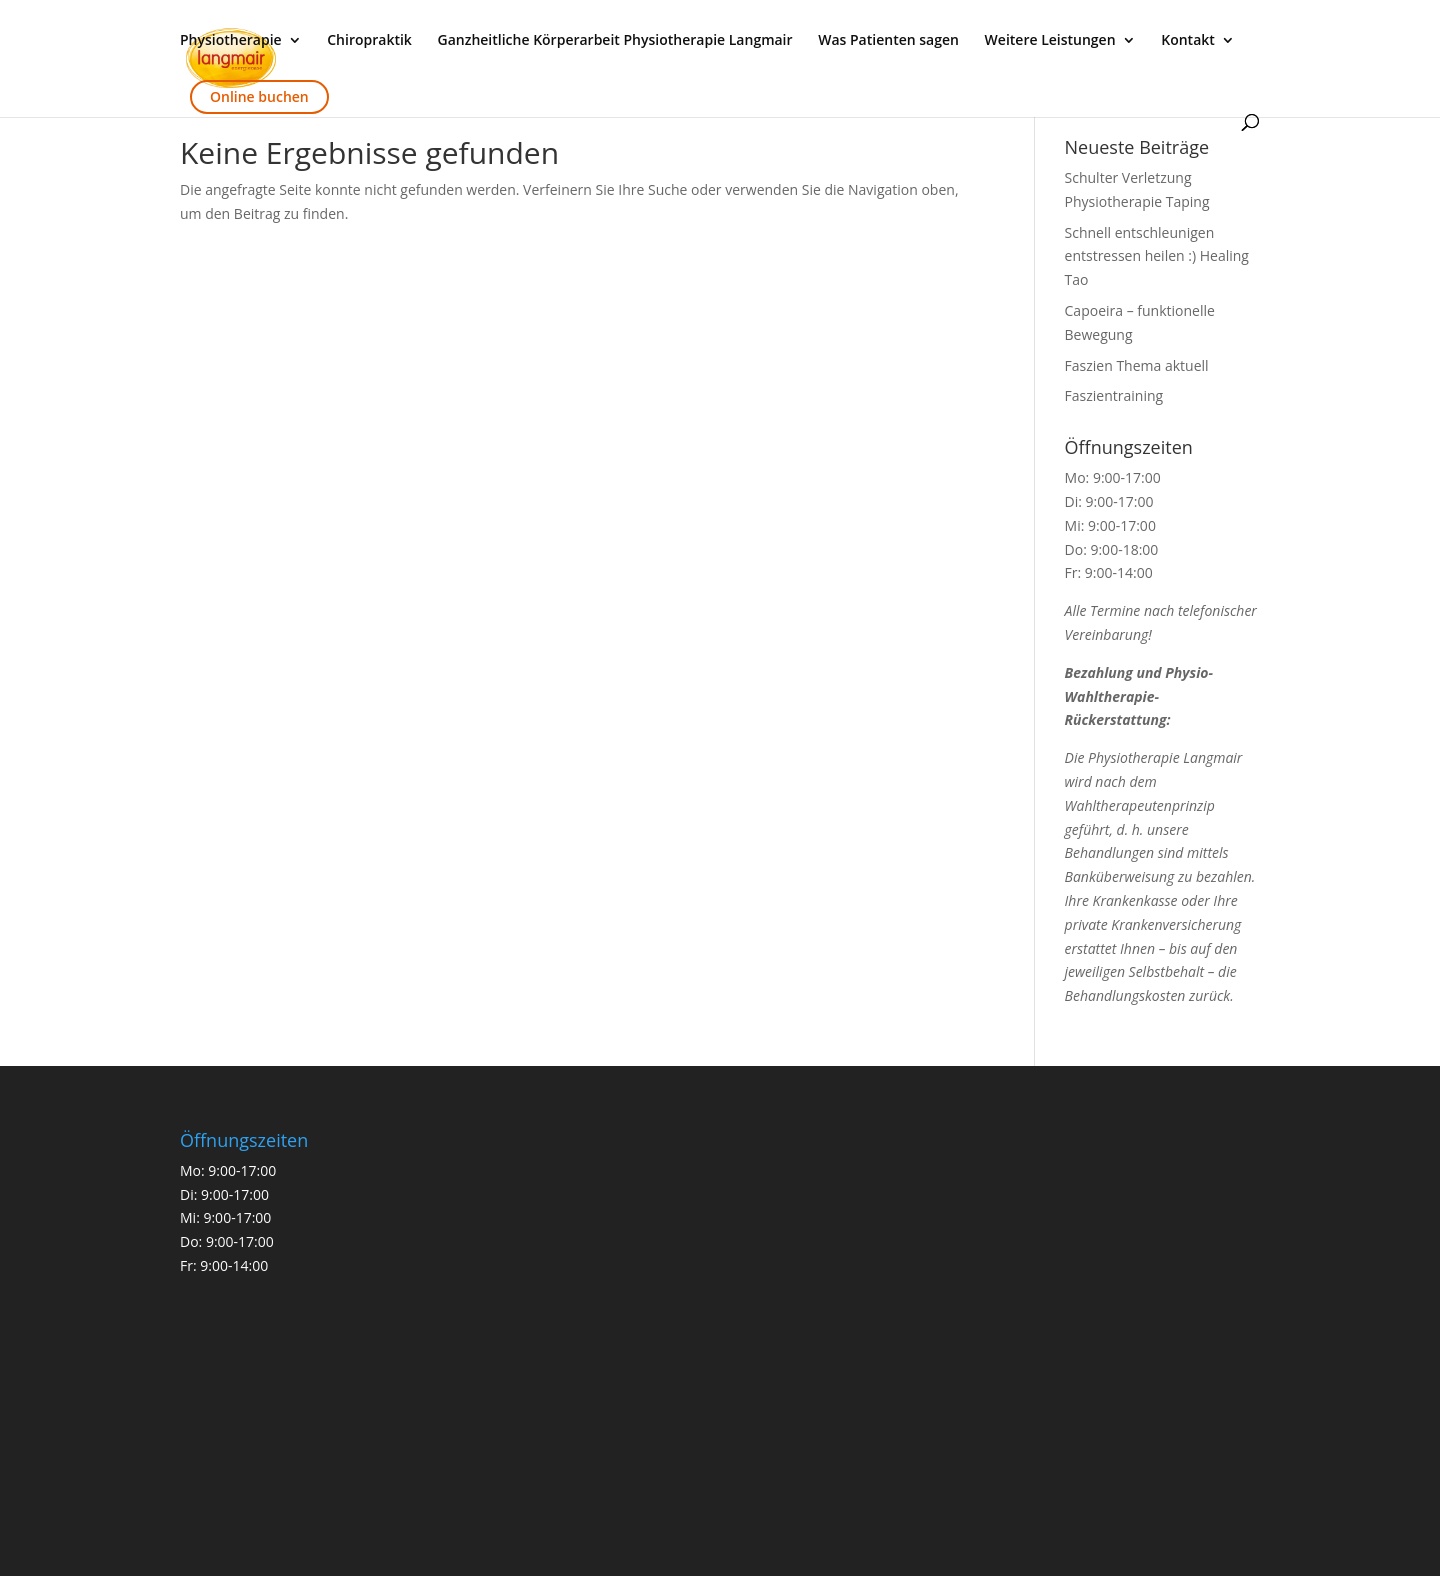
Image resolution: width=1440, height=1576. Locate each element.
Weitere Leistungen (1050, 41)
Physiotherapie (231, 41)
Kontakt (1188, 41)
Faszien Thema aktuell (1137, 365)
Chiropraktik (369, 41)
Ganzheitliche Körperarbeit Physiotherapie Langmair (615, 41)
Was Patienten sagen (888, 41)
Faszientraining (1114, 395)
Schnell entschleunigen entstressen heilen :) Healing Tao (1157, 256)
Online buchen (259, 96)
